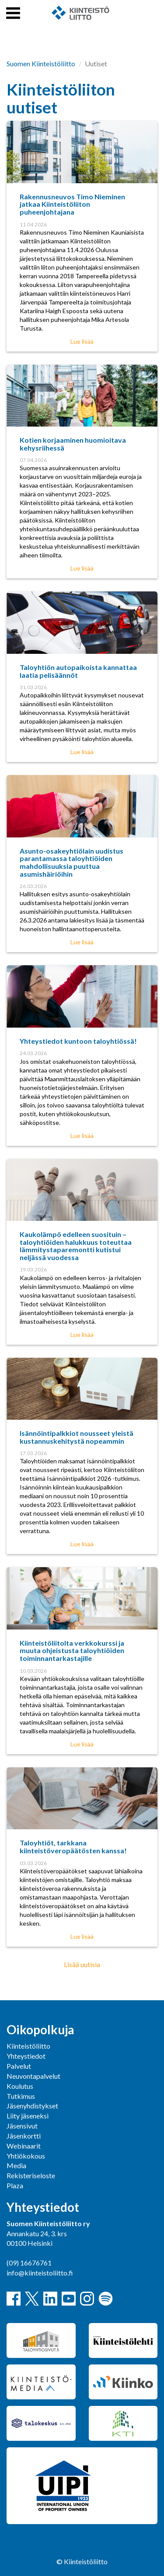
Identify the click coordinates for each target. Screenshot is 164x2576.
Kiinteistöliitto (28, 2046)
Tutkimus (21, 2096)
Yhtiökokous (26, 2156)
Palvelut (19, 2066)
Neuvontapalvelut (33, 2076)
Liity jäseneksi (28, 2115)
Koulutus (20, 2086)
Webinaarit (24, 2146)
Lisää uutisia (82, 1964)
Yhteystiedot (26, 2056)
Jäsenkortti (24, 2136)
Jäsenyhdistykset (32, 2105)
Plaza (15, 2185)
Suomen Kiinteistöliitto (41, 63)
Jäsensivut (22, 2126)
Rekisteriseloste (31, 2175)
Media (16, 2165)
